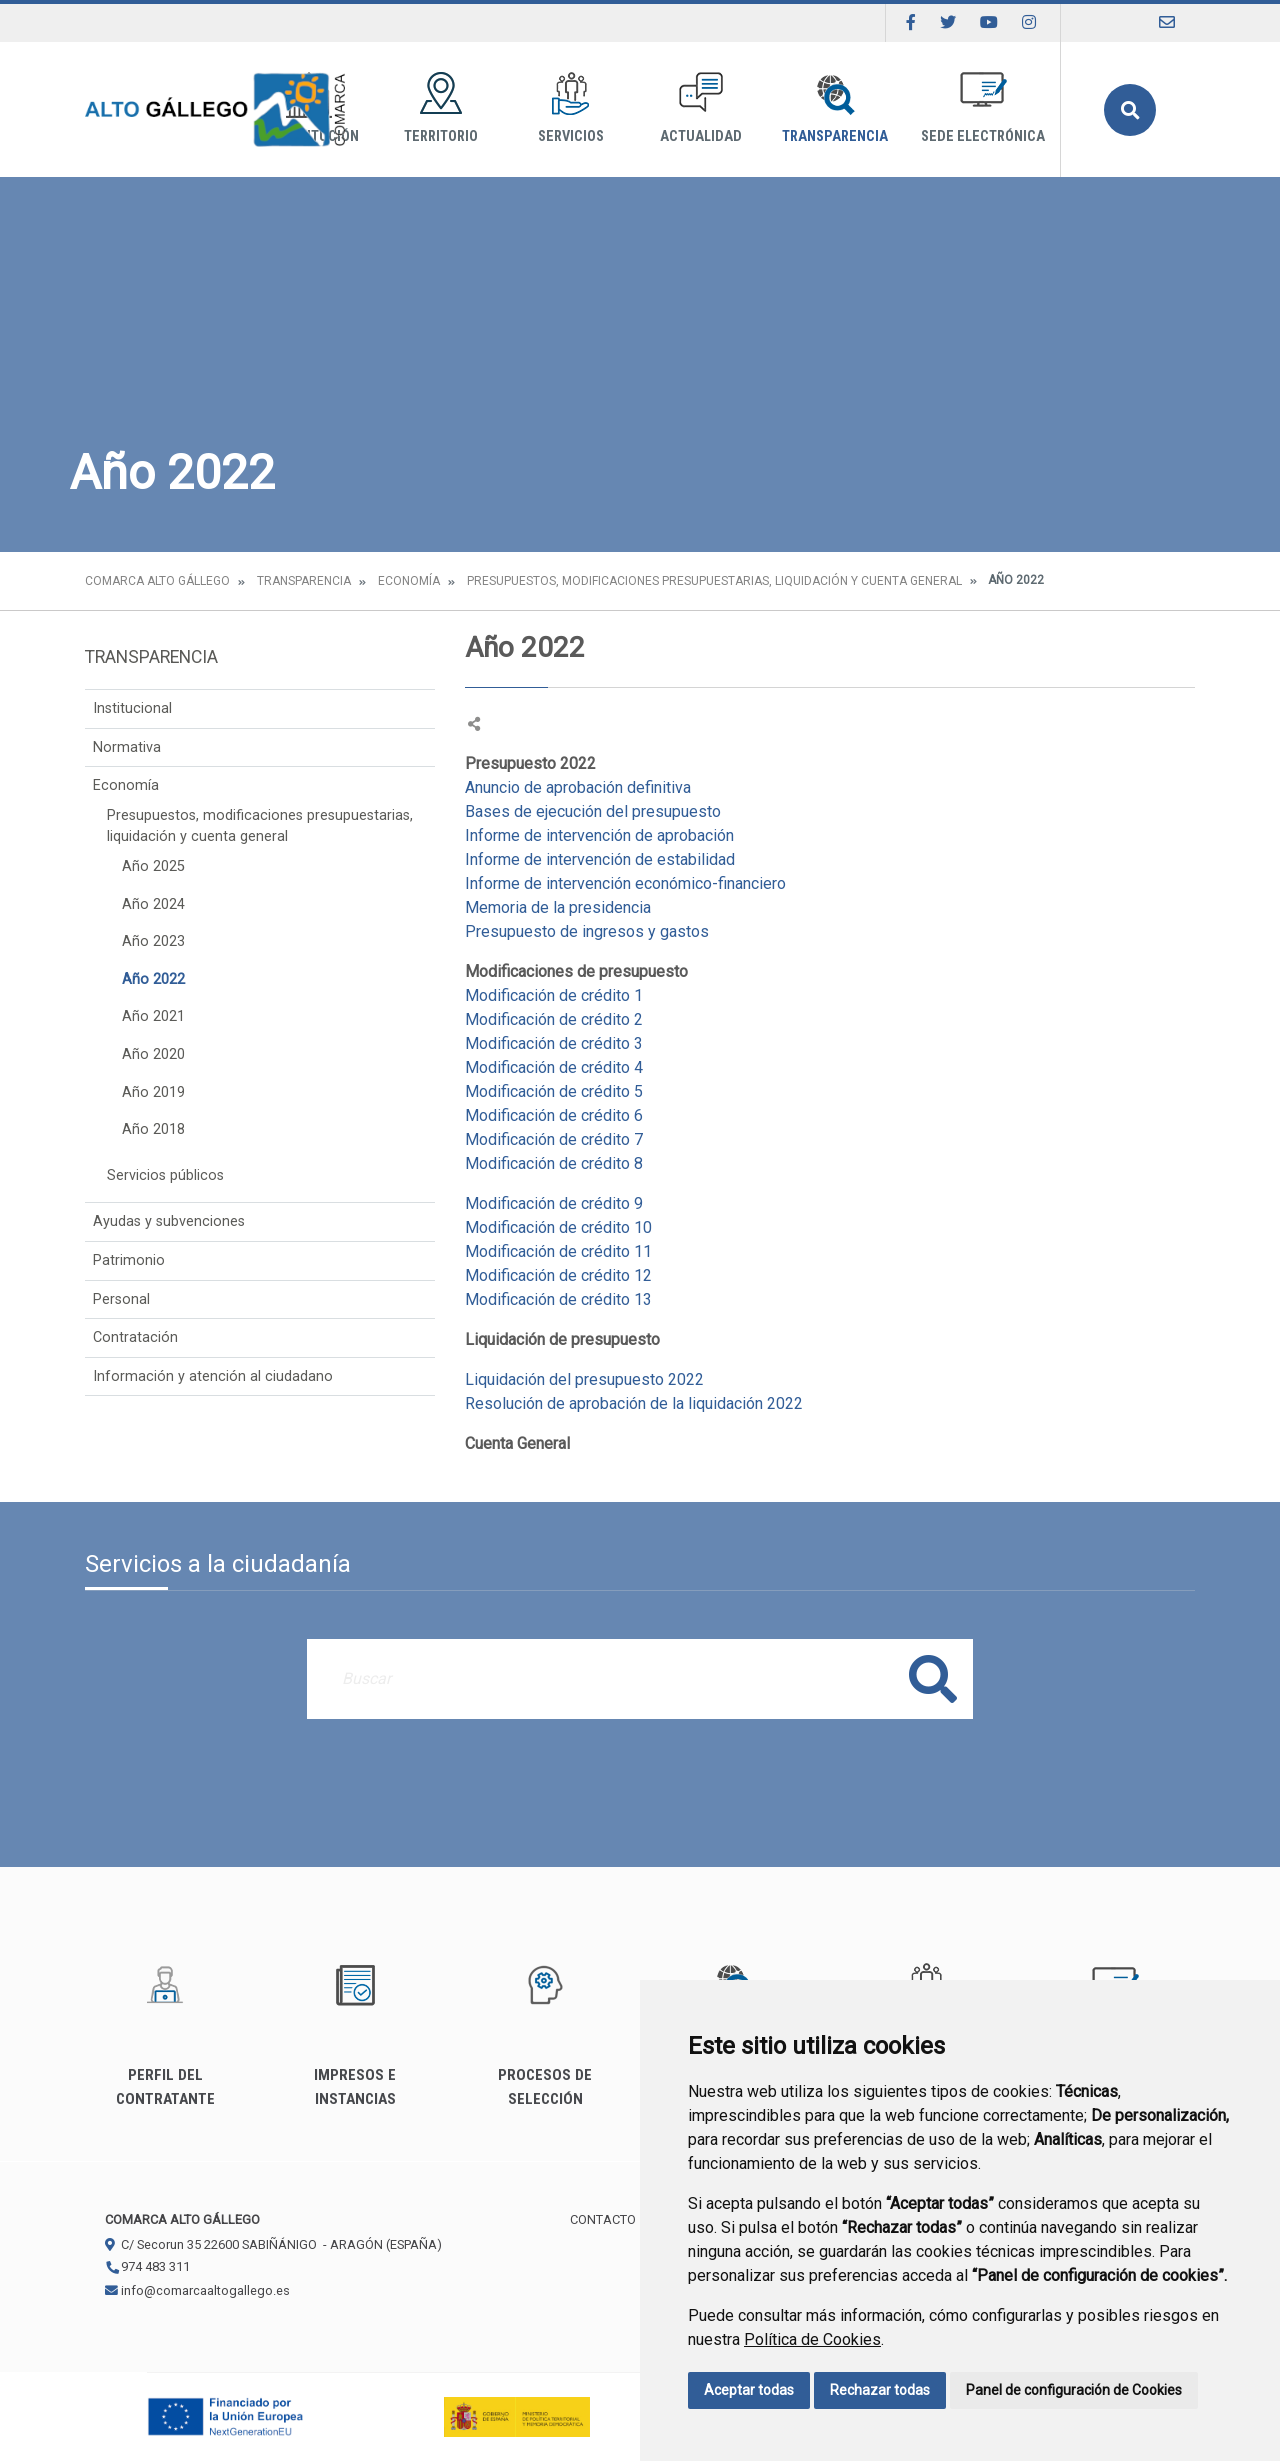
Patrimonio (129, 1260)
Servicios (571, 108)
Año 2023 (153, 941)
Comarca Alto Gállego (157, 581)
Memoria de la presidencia (558, 907)
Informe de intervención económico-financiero (625, 883)
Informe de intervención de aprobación (601, 835)
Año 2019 (153, 1092)
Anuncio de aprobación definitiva (580, 787)
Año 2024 (153, 904)
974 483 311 (147, 2266)
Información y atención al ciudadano (213, 1376)
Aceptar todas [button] (749, 2390)
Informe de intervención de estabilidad (602, 859)
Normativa (127, 747)
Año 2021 (153, 1016)
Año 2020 (153, 1054)
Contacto (603, 2219)
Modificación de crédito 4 (554, 1067)
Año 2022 (153, 979)
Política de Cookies (812, 2339)
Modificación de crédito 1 (556, 995)
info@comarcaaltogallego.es (197, 2290)
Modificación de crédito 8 (554, 1163)
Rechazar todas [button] (880, 2390)
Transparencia (835, 108)
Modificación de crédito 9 (554, 1203)
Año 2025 (153, 866)
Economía (409, 581)
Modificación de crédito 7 (554, 1139)
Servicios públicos (165, 1175)
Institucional (132, 708)
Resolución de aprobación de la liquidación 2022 (634, 1403)
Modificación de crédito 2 (554, 1019)
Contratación (135, 1337)
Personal (121, 1299)
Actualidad (701, 108)
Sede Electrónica (983, 108)
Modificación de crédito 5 (554, 1091)
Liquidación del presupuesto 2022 (584, 1379)
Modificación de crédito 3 (554, 1043)
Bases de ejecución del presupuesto (593, 811)
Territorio (441, 108)
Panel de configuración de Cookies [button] (1074, 2390)
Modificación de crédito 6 (554, 1115)
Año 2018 (153, 1129)
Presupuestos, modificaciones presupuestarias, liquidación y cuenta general (714, 581)
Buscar (1130, 110)
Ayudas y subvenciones (169, 1221)
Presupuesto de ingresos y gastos (587, 931)
